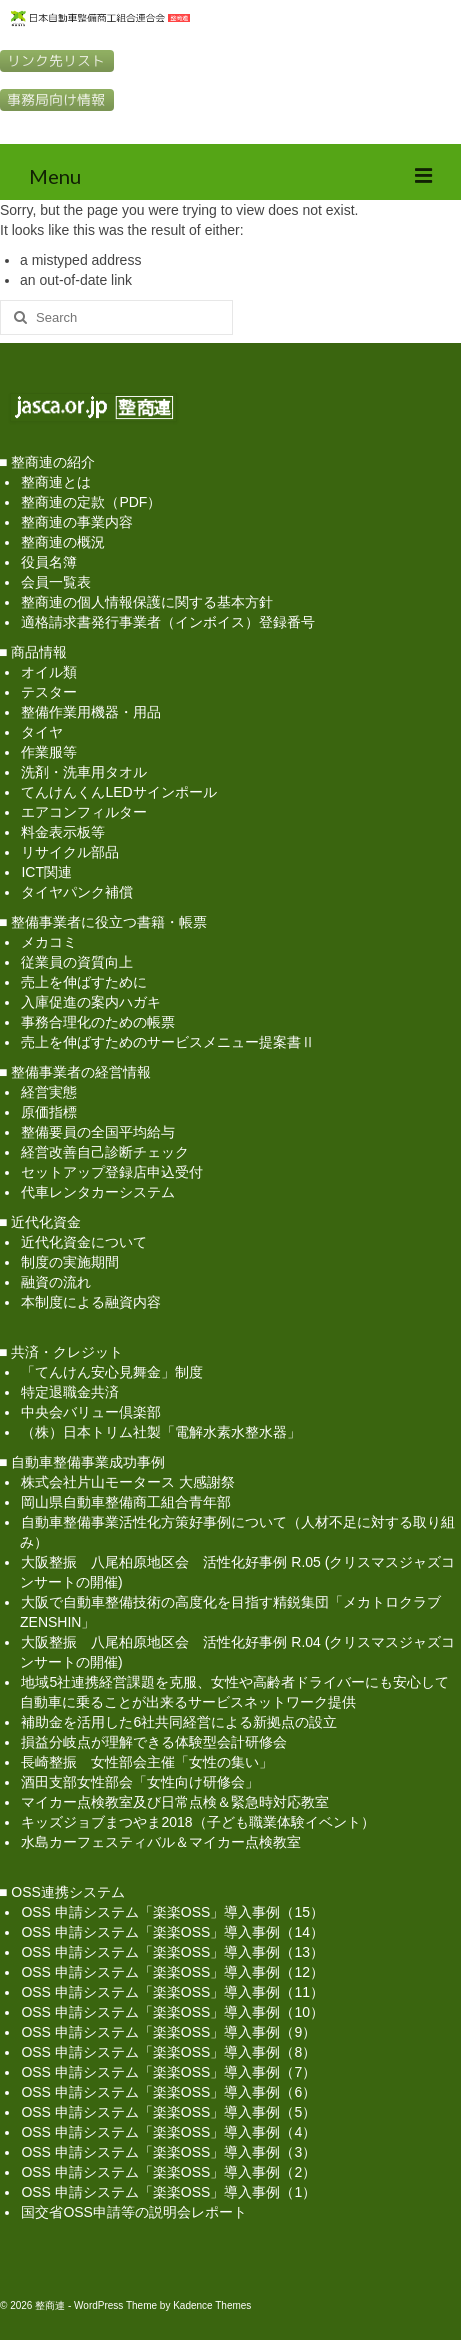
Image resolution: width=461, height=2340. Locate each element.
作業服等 (49, 752)
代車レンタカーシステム (98, 1192)
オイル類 (49, 672)
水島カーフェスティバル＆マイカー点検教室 (161, 1842)
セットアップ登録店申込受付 (112, 1172)
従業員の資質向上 (77, 962)
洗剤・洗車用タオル (84, 772)
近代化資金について (84, 1242)
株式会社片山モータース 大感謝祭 (128, 1482)
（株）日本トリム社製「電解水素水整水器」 (161, 1432)
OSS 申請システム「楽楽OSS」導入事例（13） (172, 1952)
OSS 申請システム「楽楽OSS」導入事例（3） (168, 2152)
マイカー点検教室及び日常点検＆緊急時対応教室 (175, 1802)
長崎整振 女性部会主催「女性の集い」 (147, 1762)
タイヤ (42, 732)
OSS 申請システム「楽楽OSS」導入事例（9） (168, 2032)
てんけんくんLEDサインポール (118, 792)
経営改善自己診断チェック (105, 1152)
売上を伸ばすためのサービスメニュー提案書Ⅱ (168, 1042)
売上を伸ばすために (84, 982)
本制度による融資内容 (91, 1302)
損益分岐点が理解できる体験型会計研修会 (154, 1742)
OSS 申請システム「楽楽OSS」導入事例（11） (172, 1992)
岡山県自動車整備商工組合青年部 (126, 1502)
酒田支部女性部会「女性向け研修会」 (140, 1782)
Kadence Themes (212, 2305)
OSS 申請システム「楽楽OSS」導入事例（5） (168, 2112)
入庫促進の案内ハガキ (91, 1002)
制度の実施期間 (70, 1262)
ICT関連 (46, 872)
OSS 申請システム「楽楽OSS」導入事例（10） (172, 2012)
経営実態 (49, 1092)
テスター (49, 692)
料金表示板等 (63, 832)
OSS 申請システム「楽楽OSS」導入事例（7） (168, 2072)
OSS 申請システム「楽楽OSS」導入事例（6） (168, 2092)
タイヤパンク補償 (77, 892)
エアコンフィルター (84, 812)
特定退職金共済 (70, 1392)
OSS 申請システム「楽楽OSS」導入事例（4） (168, 2132)
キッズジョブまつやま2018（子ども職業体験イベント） (197, 1822)
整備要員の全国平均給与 (98, 1132)
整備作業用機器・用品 (91, 712)
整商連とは (56, 482)
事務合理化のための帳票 (98, 1022)
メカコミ (49, 942)
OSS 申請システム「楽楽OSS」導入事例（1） (168, 2192)
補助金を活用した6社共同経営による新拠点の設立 (179, 1722)
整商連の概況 (63, 542)
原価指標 (49, 1112)
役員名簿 (49, 562)
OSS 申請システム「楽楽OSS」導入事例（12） (172, 1972)
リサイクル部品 (70, 852)
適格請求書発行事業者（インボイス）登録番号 (168, 622)
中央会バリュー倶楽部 (91, 1412)
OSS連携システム (68, 1892)
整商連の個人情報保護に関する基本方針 (147, 602)
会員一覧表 (56, 582)
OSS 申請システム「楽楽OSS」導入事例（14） (172, 1932)
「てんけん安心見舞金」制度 (112, 1372)
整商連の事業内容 (77, 522)
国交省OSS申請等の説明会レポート (134, 2212)
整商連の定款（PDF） (91, 502)
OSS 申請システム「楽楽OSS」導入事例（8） (168, 2052)
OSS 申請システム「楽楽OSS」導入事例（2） (168, 2172)
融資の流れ (56, 1282)
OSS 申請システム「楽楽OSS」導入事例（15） (172, 1912)
